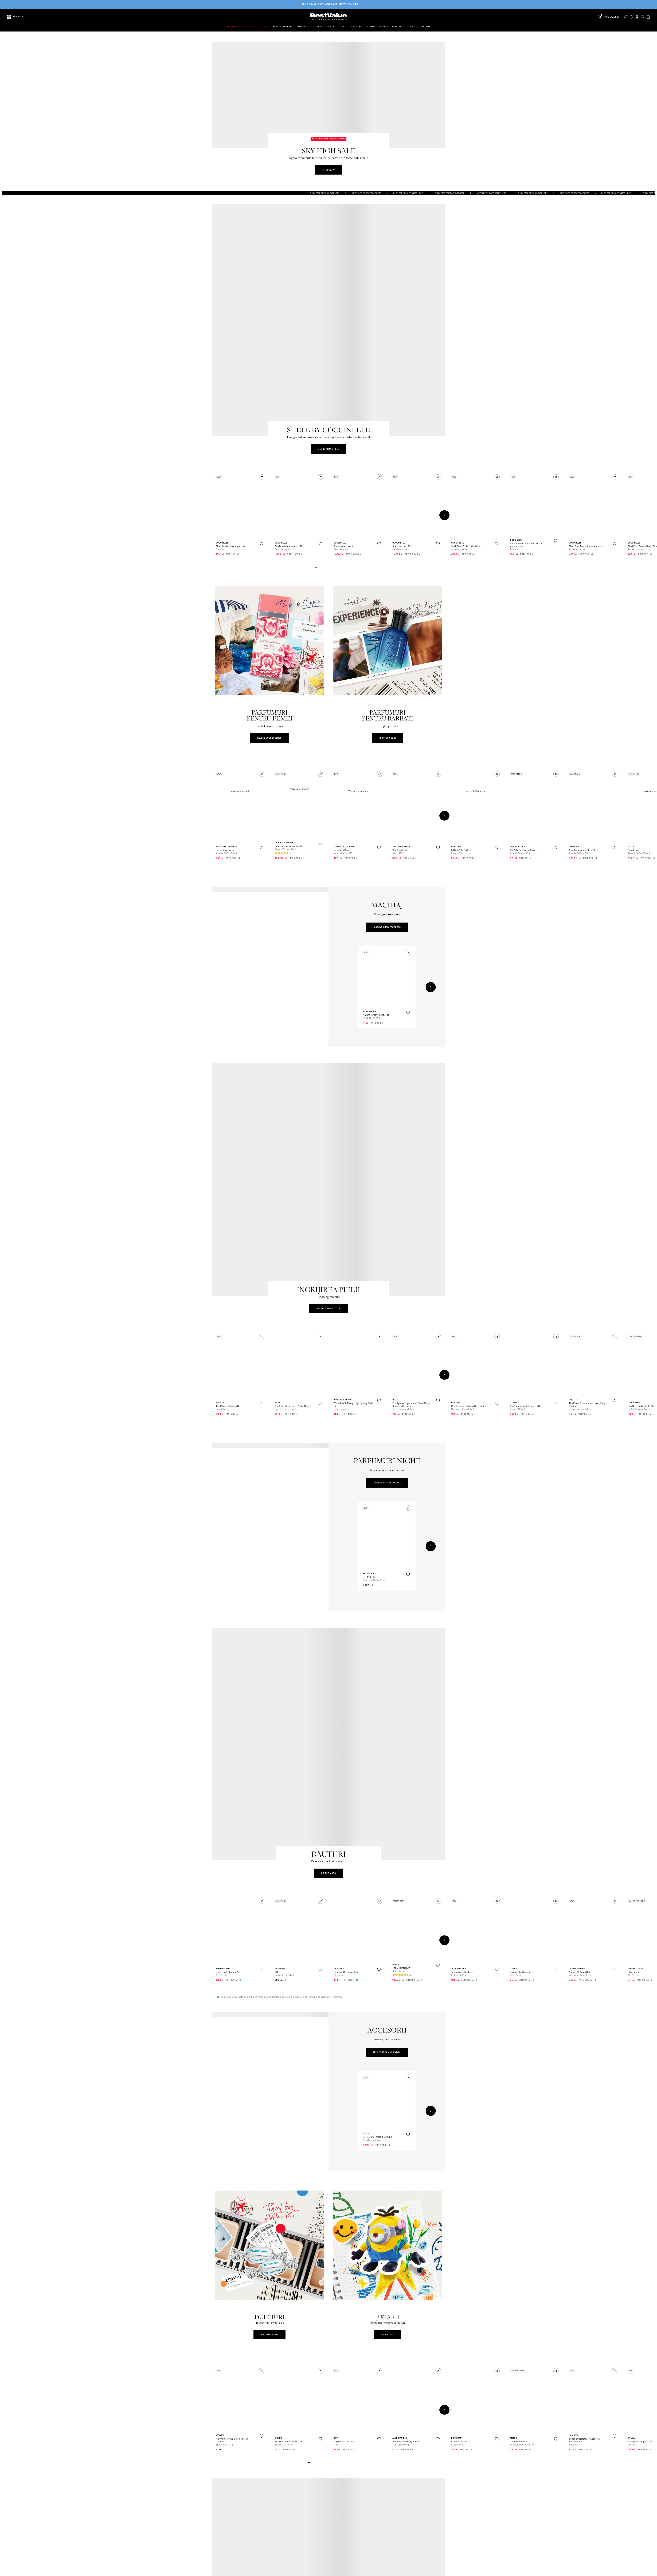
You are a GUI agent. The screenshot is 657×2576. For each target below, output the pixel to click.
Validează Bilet (612, 17)
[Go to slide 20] (355, 744)
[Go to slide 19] (352, 744)
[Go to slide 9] (338, 441)
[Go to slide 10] (341, 441)
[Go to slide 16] (343, 744)
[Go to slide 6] (329, 441)
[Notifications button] (631, 17)
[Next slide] (444, 389)
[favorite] (642, 17)
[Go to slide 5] (327, 441)
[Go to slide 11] (329, 744)
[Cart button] (648, 17)
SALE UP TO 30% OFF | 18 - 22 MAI (328, 138)
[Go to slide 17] (346, 744)
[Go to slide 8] (335, 441)
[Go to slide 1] (316, 441)
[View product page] (240, 383)
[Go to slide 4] (324, 441)
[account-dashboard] (637, 17)
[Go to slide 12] (332, 744)
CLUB (18, 17)
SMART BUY (424, 26)
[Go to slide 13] (335, 744)
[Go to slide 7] (332, 441)
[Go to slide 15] (341, 744)
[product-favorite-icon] (261, 418)
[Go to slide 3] (321, 441)
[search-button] (626, 17)
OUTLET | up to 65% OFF (328, 2198)
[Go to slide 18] (349, 744)
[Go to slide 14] (338, 744)
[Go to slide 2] (318, 441)
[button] (261, 351)
